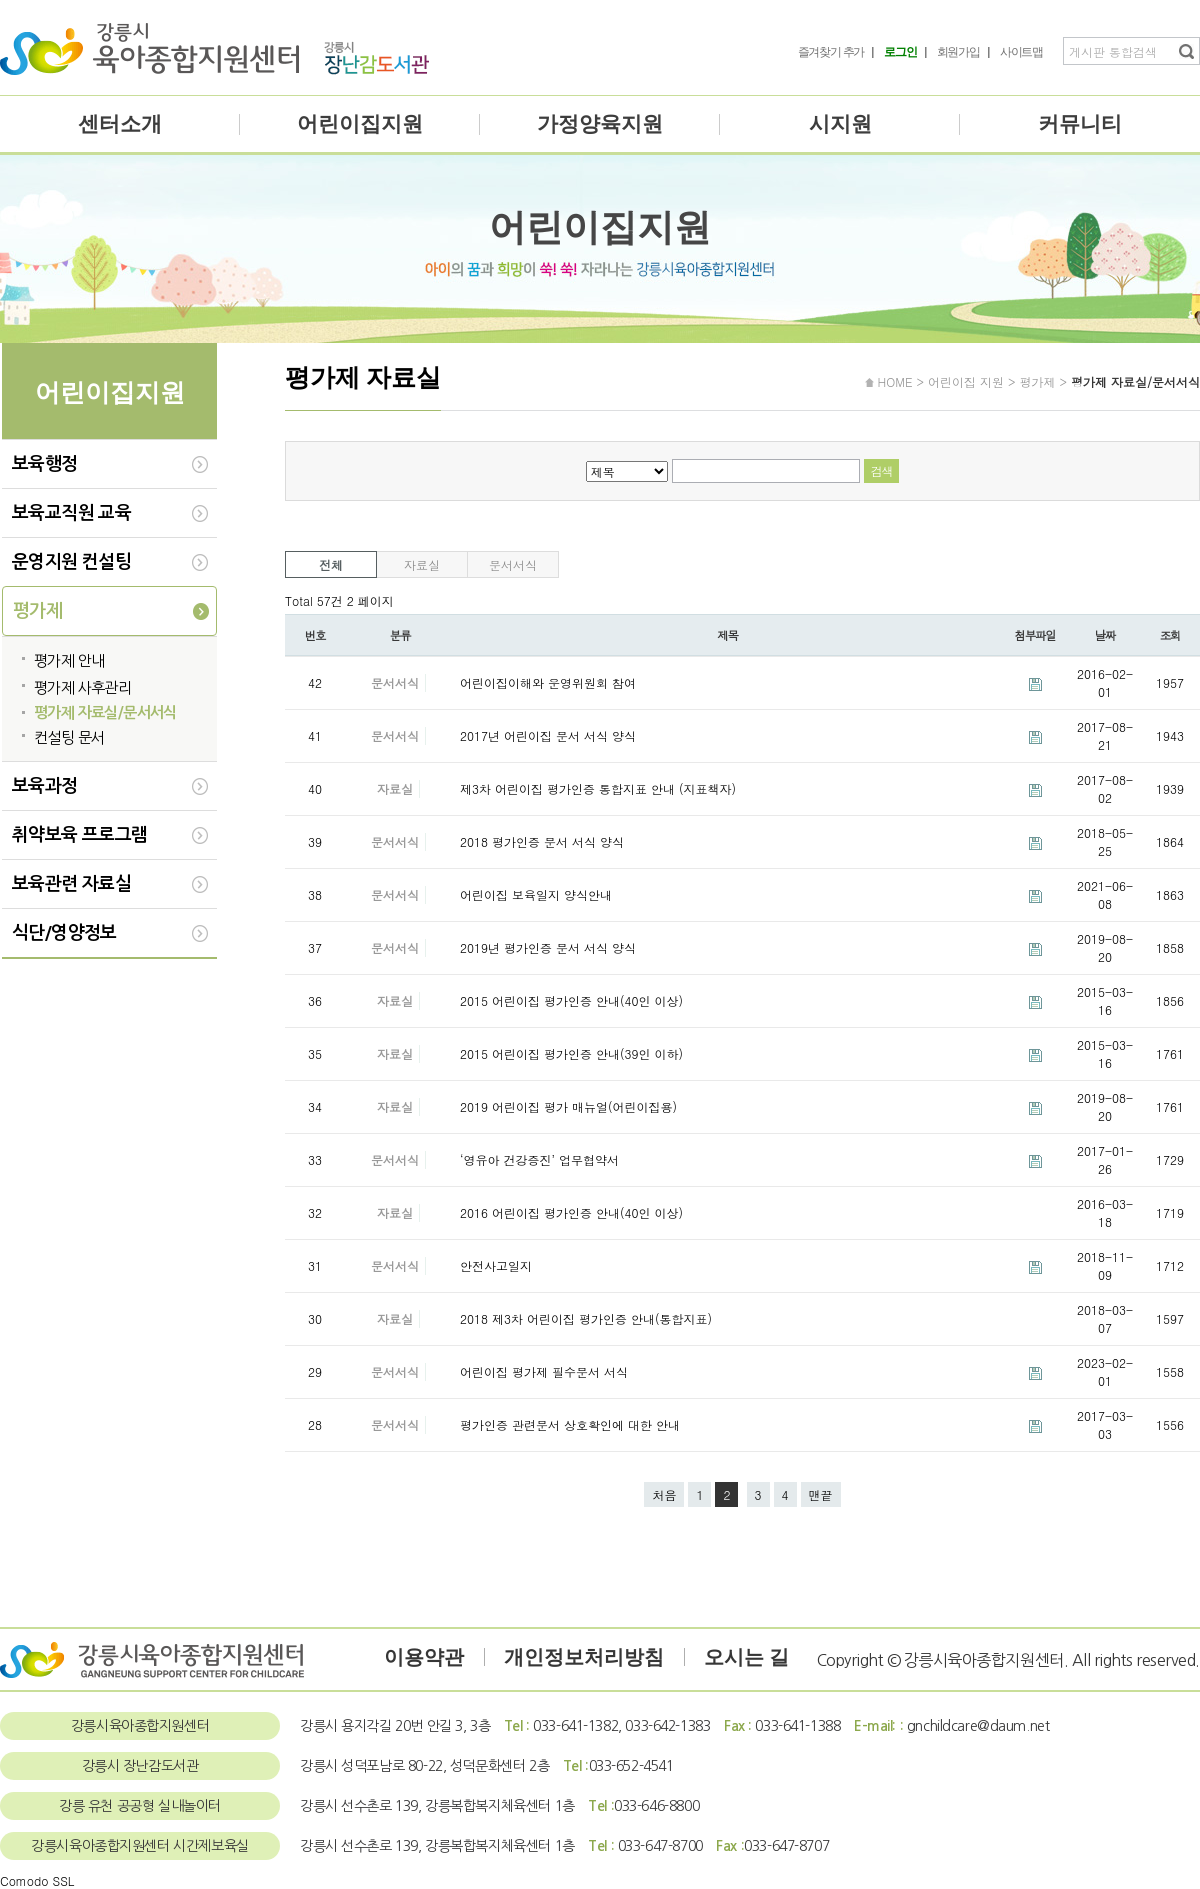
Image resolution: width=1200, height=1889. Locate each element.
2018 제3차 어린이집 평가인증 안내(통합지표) (586, 1318)
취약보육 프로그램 (80, 835)
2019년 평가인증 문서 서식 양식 (548, 947)
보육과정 (45, 786)
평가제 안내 (69, 660)
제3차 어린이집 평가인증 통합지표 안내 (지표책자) (598, 788)
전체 (331, 564)
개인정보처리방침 (584, 1657)
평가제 (37, 611)
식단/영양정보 (64, 933)
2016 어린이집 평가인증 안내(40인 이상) (571, 1212)
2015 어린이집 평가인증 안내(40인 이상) (571, 1000)
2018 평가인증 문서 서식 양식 (542, 841)
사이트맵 (1021, 52)
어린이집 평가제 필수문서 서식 (544, 1371)
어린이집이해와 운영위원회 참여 (548, 682)
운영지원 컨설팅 (71, 562)
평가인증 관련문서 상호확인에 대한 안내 (570, 1424)
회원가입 (958, 52)
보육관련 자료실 (71, 884)
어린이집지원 (360, 124)
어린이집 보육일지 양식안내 (536, 894)
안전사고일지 (496, 1265)
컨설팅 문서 (69, 737)
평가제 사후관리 (82, 687)
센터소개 (120, 124)
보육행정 (45, 464)
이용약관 (424, 1657)
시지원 (840, 124)
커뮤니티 (1080, 124)
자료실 (422, 564)
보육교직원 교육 (71, 513)
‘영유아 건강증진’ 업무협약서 (539, 1159)
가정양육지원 (600, 124)
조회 (1170, 635)
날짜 (1105, 635)
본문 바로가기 (0, 0)
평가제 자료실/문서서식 (105, 712)
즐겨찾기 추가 (831, 52)
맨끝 (821, 1494)
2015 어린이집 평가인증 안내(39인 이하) (571, 1053)
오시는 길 (746, 1657)
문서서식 (513, 564)
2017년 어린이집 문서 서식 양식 (548, 735)
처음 (664, 1494)
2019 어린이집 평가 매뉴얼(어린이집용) (568, 1106)
